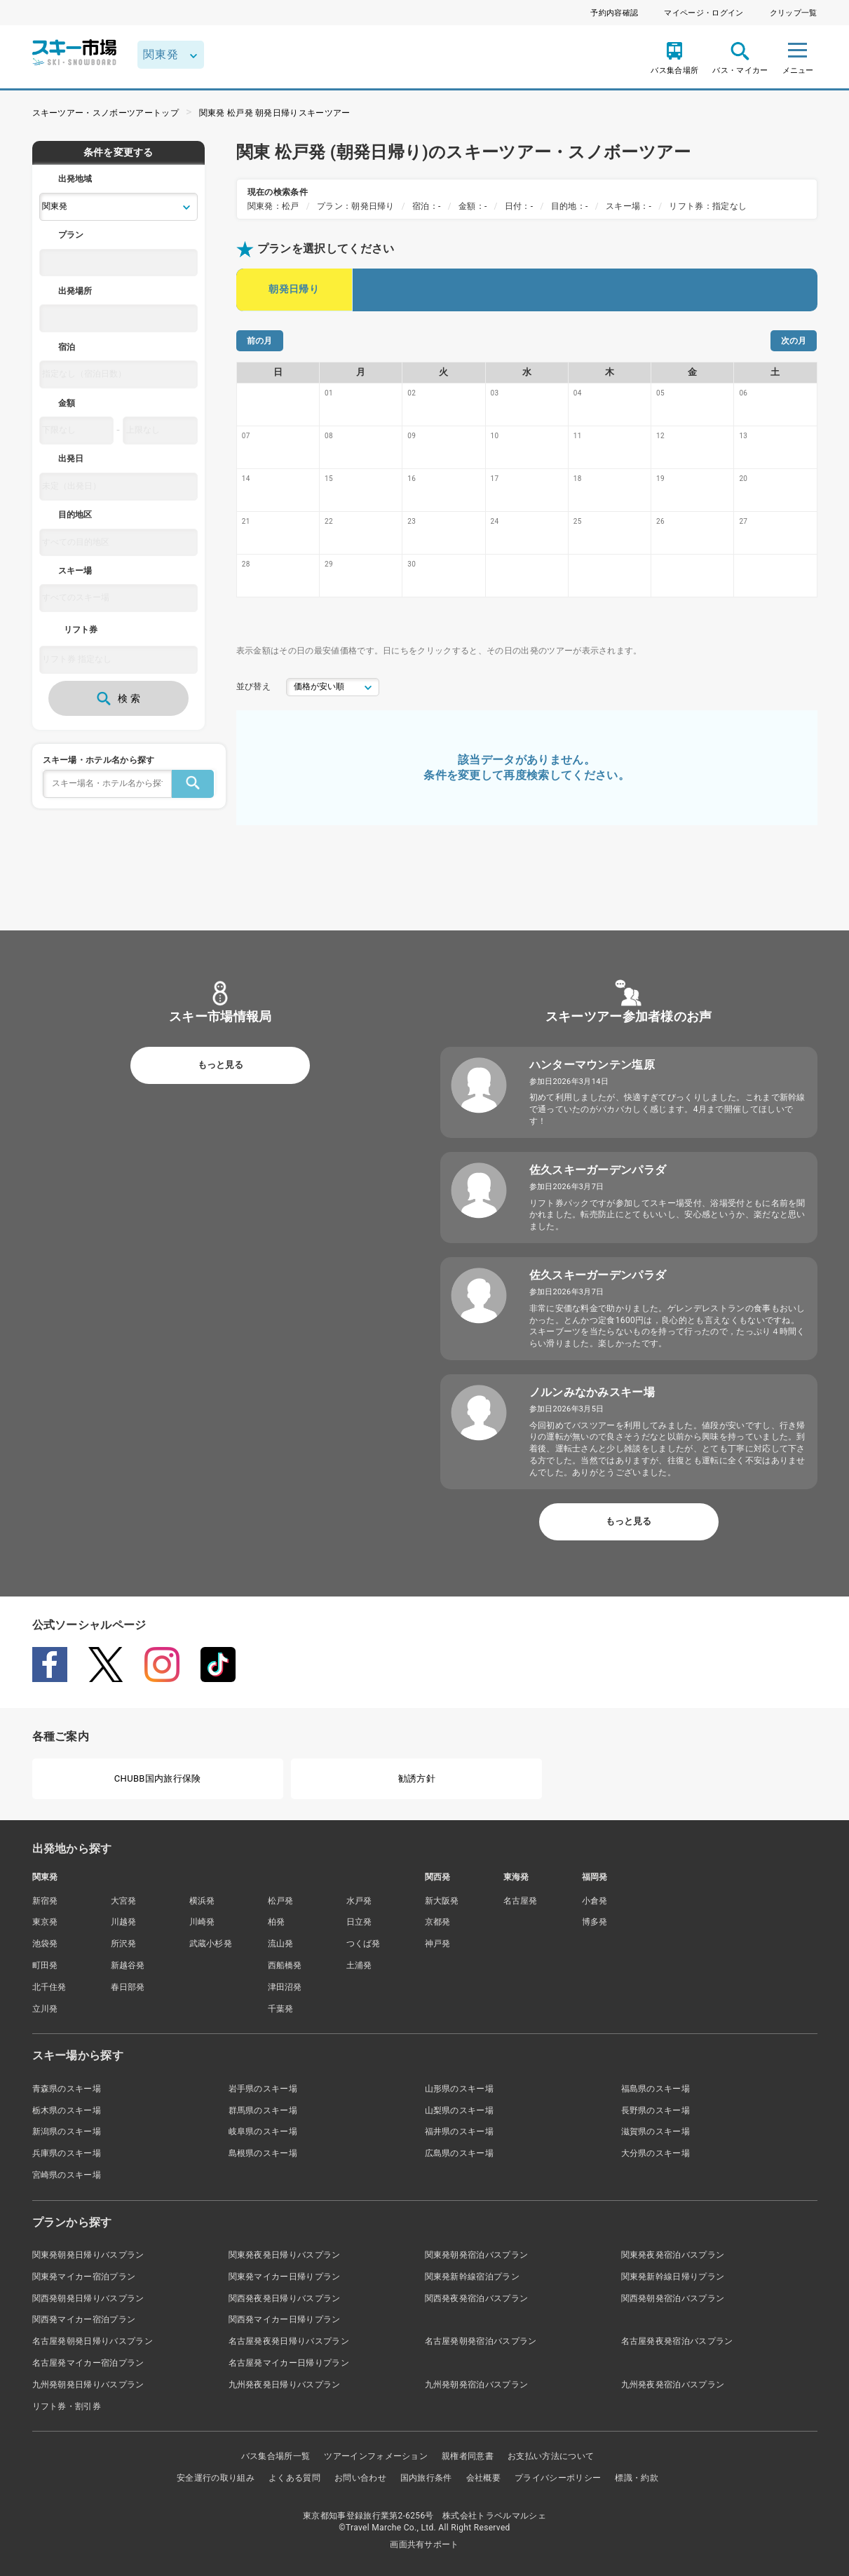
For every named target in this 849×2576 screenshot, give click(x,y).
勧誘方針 (416, 1778)
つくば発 (363, 1943)
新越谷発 (128, 1965)
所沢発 (124, 1943)
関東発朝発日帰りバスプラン (88, 2255)
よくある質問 (294, 2478)
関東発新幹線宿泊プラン (472, 2277)
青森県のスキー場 (67, 2089)
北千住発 (49, 1987)
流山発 (281, 1943)
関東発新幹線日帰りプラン (673, 2277)
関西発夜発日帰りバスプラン (285, 2298)
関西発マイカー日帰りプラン (285, 2319)
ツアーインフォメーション (376, 2456)
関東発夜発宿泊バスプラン (673, 2255)
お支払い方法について (551, 2456)
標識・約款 (636, 2478)
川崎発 (202, 1922)
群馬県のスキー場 (263, 2110)
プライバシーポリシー (558, 2478)
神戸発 (438, 1943)
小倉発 (595, 1901)
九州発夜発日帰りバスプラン (285, 2384)
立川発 (45, 2009)
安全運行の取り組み (215, 2478)
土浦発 (359, 1965)
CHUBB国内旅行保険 (157, 1778)
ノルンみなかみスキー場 (592, 1392)
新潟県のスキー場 (67, 2131)
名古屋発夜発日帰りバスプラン (289, 2341)
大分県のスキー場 (656, 2153)
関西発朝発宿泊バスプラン (673, 2298)
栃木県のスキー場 (67, 2110)
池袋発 (45, 1943)
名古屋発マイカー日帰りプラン (289, 2363)
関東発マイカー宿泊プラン (84, 2277)
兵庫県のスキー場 (67, 2153)
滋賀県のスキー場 (656, 2131)
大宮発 (124, 1901)
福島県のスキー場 (656, 2089)
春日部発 (128, 1987)
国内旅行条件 (426, 2478)
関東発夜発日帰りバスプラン (285, 2255)
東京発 (45, 1922)
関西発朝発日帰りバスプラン (88, 2298)
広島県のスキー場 (459, 2153)
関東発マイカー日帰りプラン (285, 2277)
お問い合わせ (360, 2478)
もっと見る (220, 1064)
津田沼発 (285, 1987)
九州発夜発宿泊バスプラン (673, 2384)
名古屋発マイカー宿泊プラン (88, 2363)
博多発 (595, 1922)
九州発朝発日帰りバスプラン (88, 2384)
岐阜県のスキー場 (263, 2131)
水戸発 (359, 1901)
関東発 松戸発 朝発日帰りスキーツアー (275, 113)
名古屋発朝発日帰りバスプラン (92, 2341)
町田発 (45, 1965)
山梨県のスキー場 (459, 2110)
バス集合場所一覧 (276, 2456)
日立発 (359, 1922)
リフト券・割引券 (67, 2406)
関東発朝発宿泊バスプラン (477, 2255)
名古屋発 (520, 1901)
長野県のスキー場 (656, 2110)
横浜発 (202, 1901)
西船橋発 (285, 1965)
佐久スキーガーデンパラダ (598, 1170)
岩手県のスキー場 (263, 2089)
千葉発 (281, 2009)
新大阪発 (442, 1901)
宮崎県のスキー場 (67, 2175)
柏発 (276, 1922)
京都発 (438, 1922)
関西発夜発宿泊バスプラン (477, 2298)
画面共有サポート (424, 2544)
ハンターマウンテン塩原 (592, 1064)
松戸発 (281, 1901)
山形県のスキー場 (459, 2089)
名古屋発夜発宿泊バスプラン (677, 2341)
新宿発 (45, 1901)
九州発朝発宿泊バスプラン (477, 2384)
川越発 (124, 1922)
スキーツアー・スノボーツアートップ (105, 113)
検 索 (118, 698)
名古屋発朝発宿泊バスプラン (481, 2341)
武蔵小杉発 (211, 1943)
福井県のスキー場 (459, 2131)
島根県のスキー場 (263, 2153)
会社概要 (483, 2478)
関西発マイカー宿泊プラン (84, 2319)
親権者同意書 (468, 2456)
